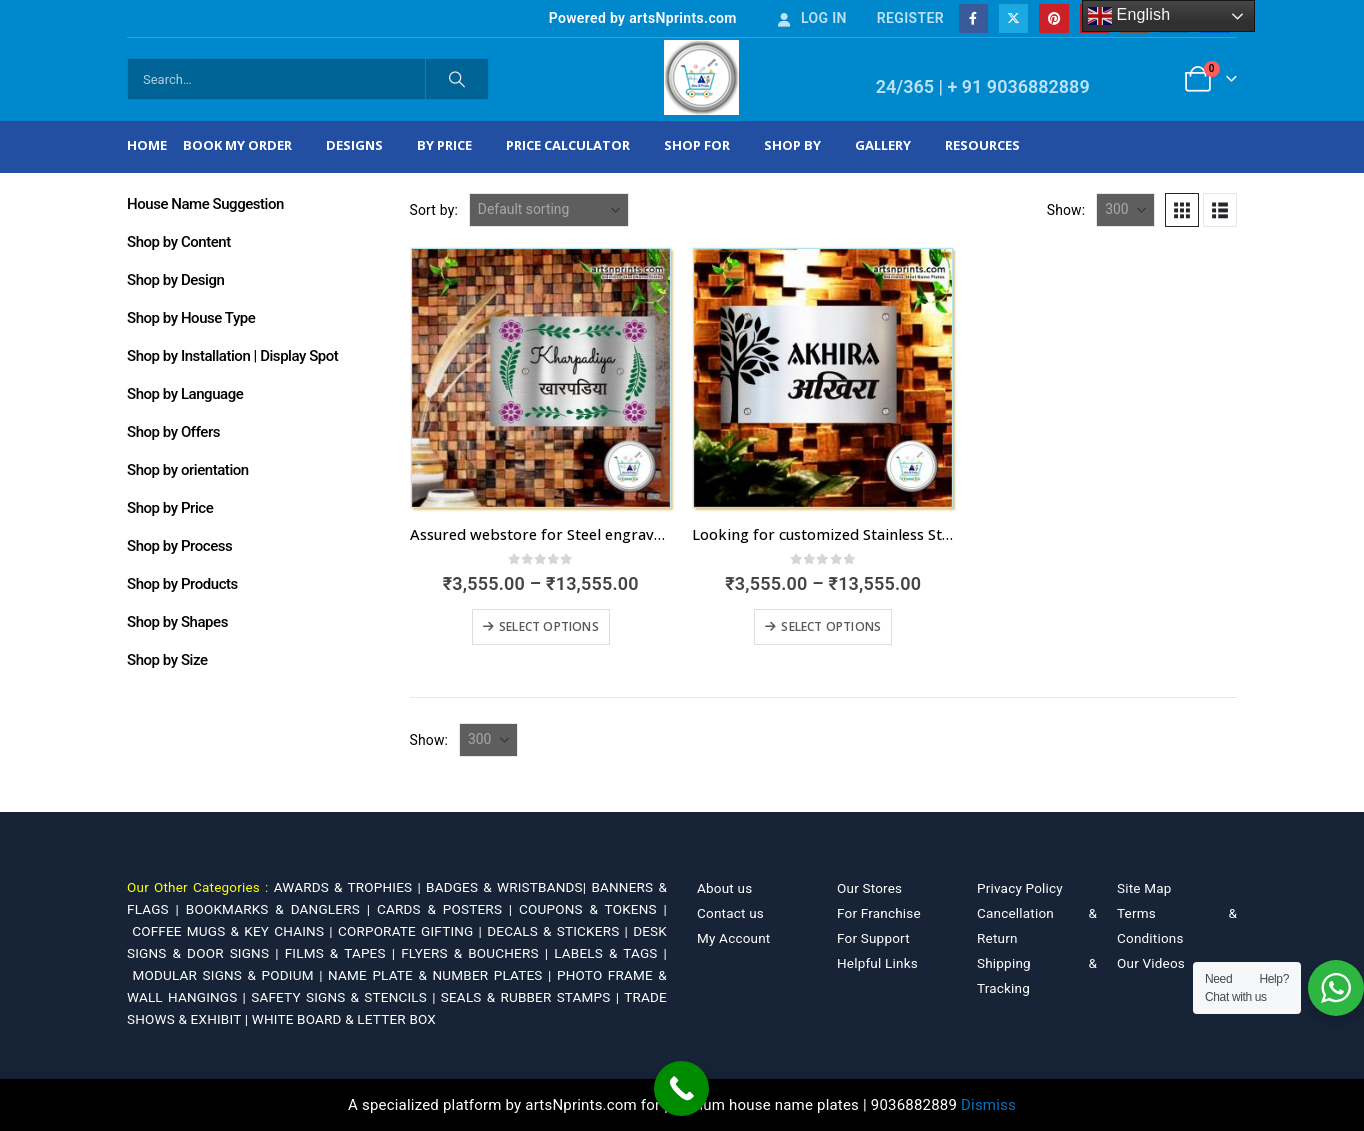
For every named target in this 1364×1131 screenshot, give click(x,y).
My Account (733, 938)
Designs (354, 145)
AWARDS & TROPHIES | (347, 887)
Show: (1066, 210)
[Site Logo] (701, 77)
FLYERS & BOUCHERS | (477, 953)
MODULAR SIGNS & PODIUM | (230, 975)
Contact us (730, 913)
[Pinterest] (1053, 18)
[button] (1182, 210)
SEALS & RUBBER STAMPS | (532, 997)
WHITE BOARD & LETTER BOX (344, 1019)
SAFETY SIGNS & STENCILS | (346, 997)
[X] (1013, 18)
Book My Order (237, 145)
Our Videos (1151, 963)
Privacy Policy (1020, 888)
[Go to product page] (541, 378)
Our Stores (869, 888)
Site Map (1144, 888)
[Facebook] (973, 18)
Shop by (792, 145)
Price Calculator (568, 145)
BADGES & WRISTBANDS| (508, 887)
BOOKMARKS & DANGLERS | (281, 909)
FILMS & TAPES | (343, 953)
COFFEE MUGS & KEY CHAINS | (235, 931)
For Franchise (879, 913)
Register (910, 18)
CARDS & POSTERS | (448, 909)
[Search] (457, 79)
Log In (811, 18)
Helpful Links (877, 963)
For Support (873, 938)
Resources (982, 145)
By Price (444, 145)
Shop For (697, 145)
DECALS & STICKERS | (560, 931)
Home (147, 145)
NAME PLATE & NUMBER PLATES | (442, 975)
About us (724, 888)
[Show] (1125, 210)
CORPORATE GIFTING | (412, 931)
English (1129, 16)
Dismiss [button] (988, 1105)
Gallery (883, 145)
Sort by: (434, 210)
